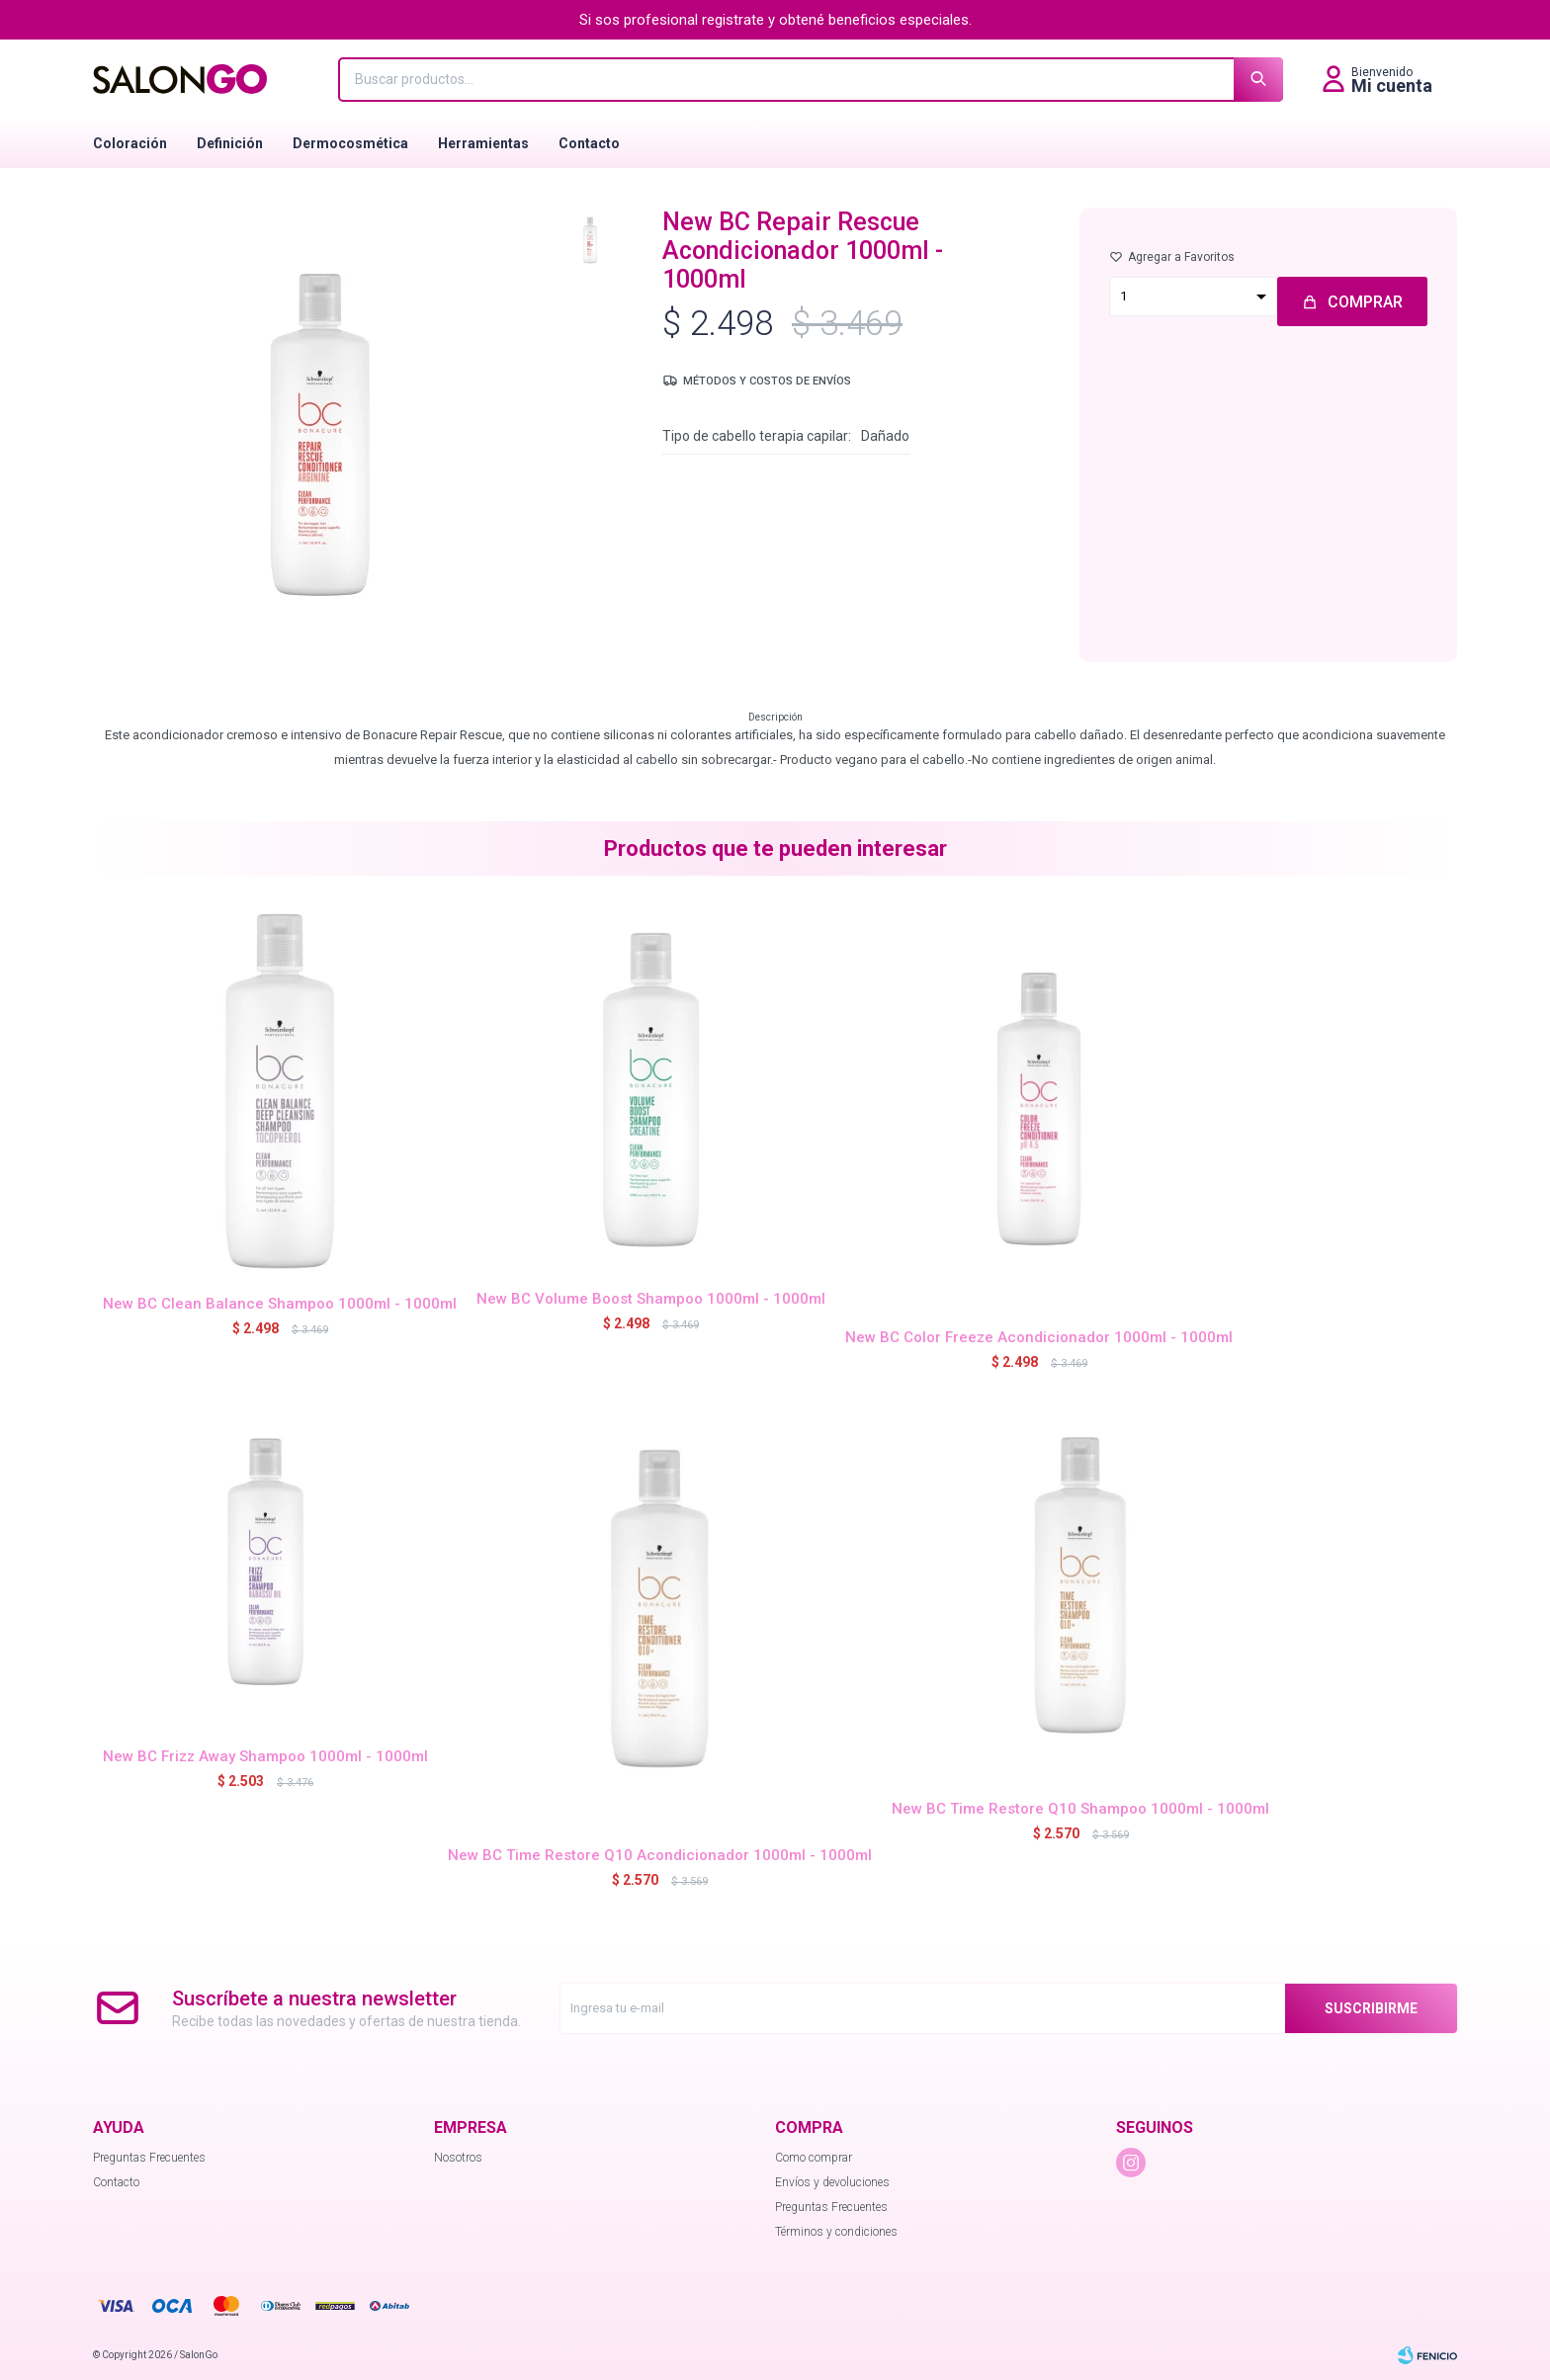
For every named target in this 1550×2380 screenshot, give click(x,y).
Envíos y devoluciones (832, 2182)
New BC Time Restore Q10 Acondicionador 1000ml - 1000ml (660, 1855)
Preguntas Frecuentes (149, 2158)
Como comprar (813, 2158)
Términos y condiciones (836, 2232)
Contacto (589, 143)
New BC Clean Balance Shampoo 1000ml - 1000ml (280, 1304)
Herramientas (483, 143)
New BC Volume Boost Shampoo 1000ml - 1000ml (650, 1299)
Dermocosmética (350, 143)
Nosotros (458, 2158)
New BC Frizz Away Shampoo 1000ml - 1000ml (265, 1756)
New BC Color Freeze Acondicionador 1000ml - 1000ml (1039, 1337)
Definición (230, 143)
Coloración (130, 143)
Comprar (1365, 302)
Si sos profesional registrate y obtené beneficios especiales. (775, 20)
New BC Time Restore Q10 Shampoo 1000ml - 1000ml (1080, 1809)
